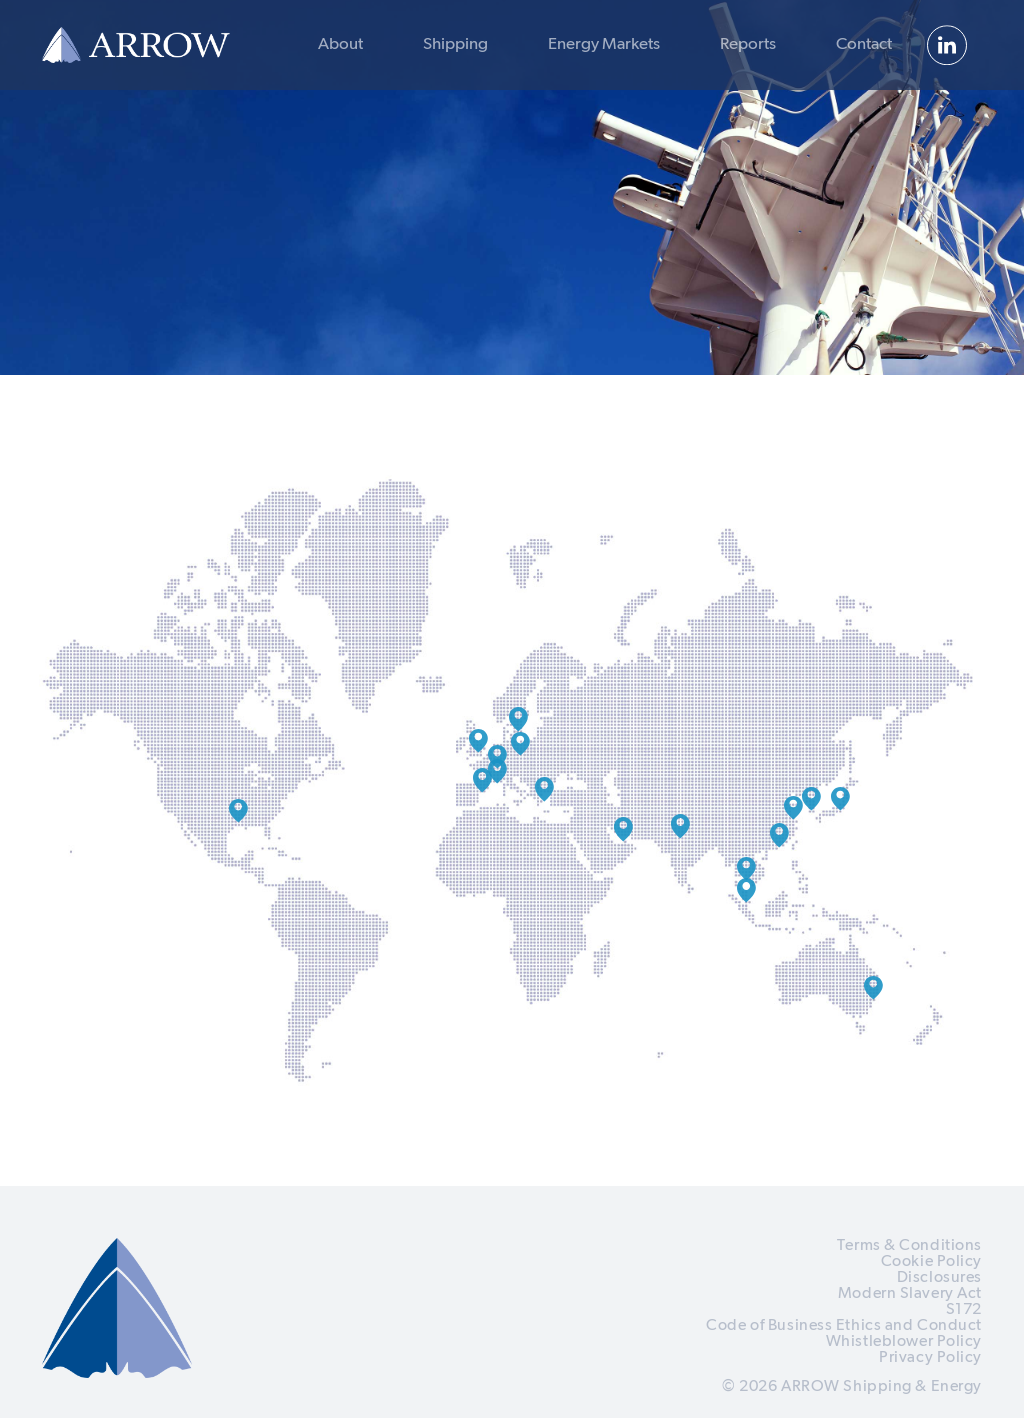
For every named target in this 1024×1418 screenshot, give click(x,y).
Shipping (455, 44)
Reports (748, 44)
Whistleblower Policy (904, 1342)
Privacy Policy (930, 1358)
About (340, 44)
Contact (864, 44)
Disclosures (939, 1278)
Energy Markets (604, 44)
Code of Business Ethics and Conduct (844, 1326)
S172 (964, 1310)
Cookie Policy (931, 1262)
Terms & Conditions (909, 1246)
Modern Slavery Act (910, 1294)
